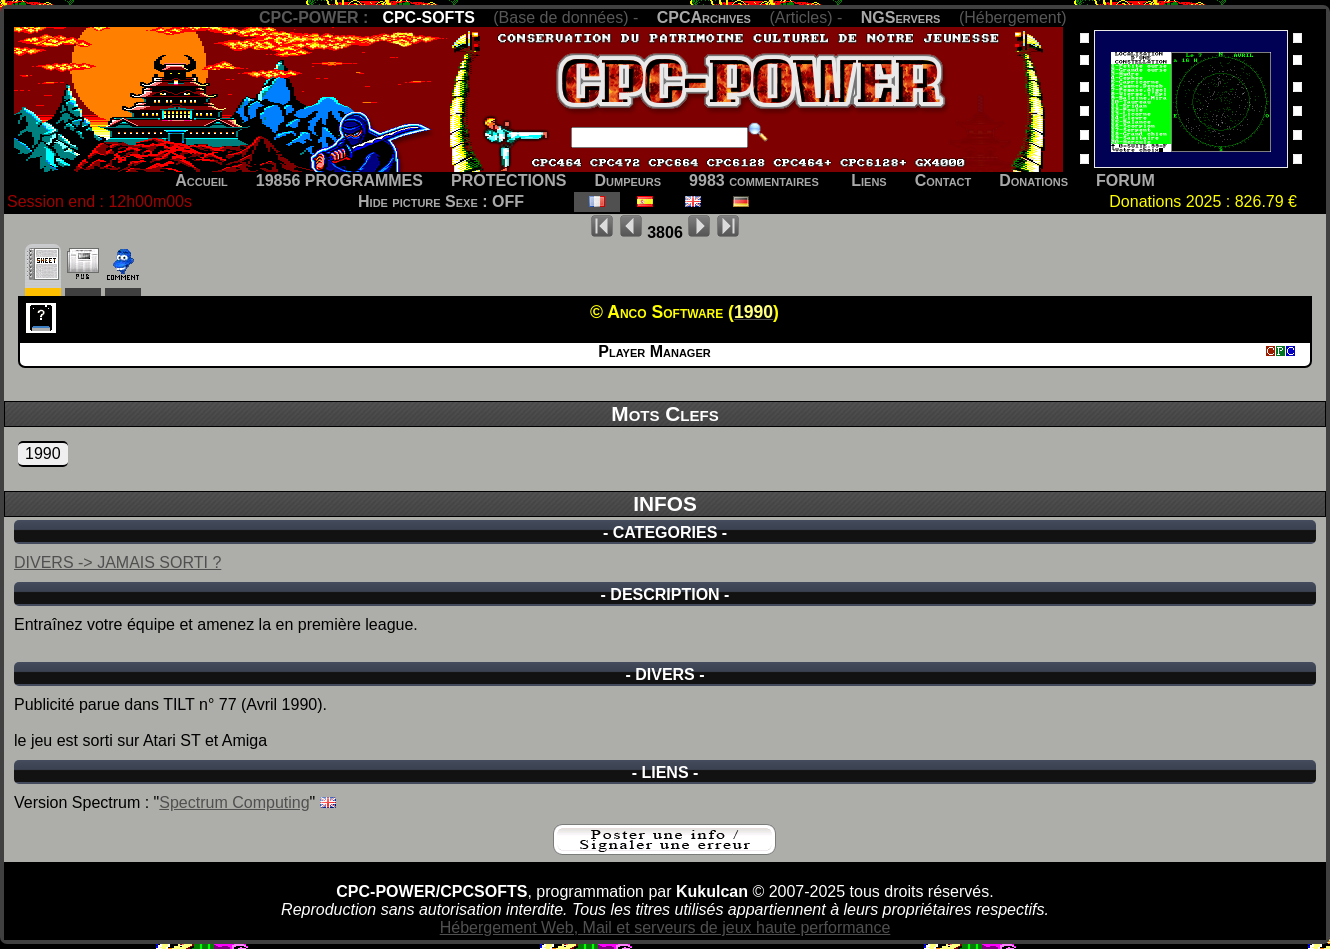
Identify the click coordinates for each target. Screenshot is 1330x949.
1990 (43, 453)
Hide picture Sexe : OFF (441, 201)
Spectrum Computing (234, 802)
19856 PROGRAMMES (339, 180)
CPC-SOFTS (428, 17)
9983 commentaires (754, 180)
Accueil (201, 180)
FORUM (1125, 180)
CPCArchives (704, 17)
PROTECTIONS (509, 180)
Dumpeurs (628, 180)
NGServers (901, 17)
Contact (943, 180)
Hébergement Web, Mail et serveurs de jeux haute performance (665, 927)
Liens (868, 180)
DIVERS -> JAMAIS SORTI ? (117, 562)
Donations (1033, 180)
